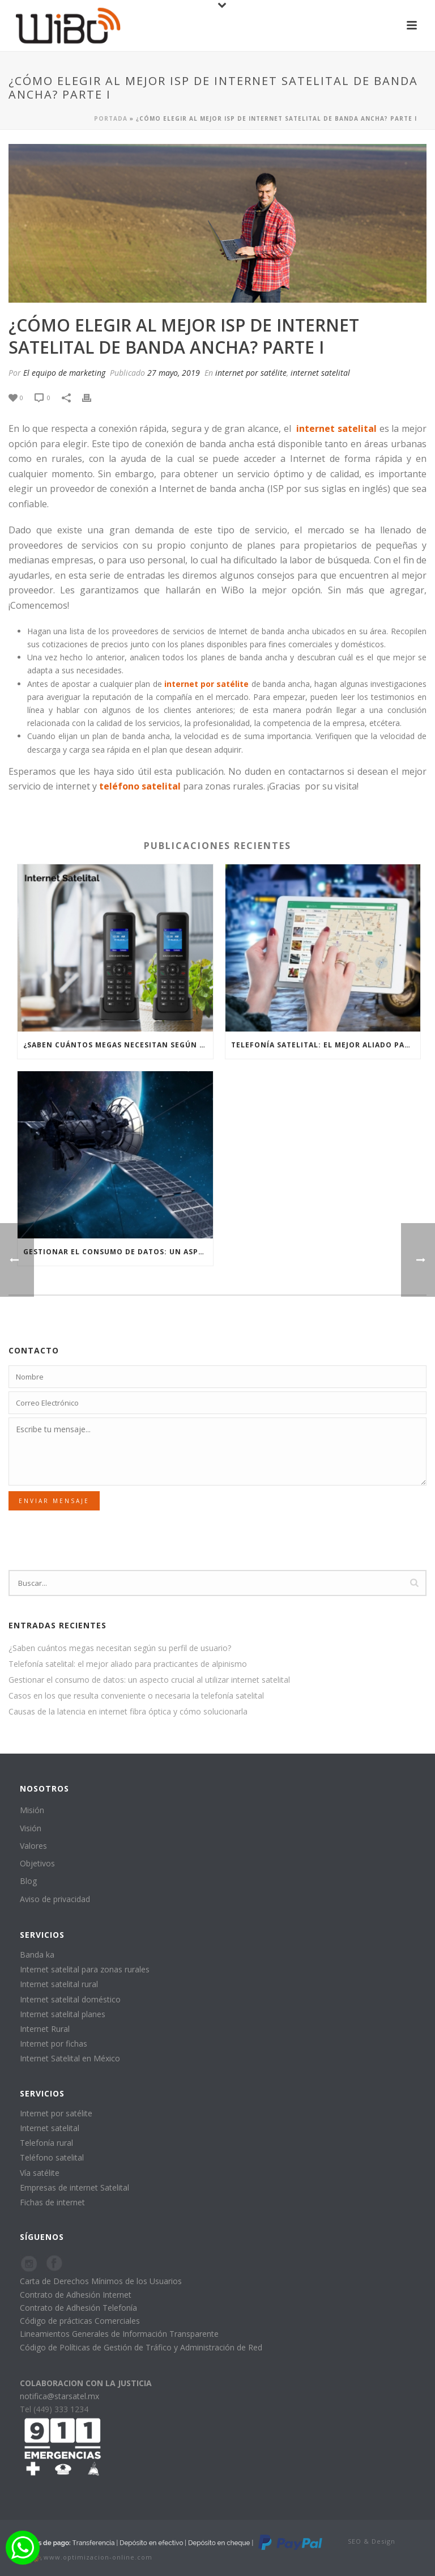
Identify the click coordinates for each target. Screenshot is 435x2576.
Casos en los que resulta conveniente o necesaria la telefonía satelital (136, 1696)
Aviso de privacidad (55, 1899)
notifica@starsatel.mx (59, 2396)
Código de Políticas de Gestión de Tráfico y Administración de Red (141, 2347)
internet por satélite (251, 372)
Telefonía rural (46, 2142)
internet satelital (320, 372)
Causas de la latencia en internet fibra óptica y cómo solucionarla (128, 1712)
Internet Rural (45, 2028)
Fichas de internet (52, 2202)
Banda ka (37, 1954)
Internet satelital (49, 2128)
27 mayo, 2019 (173, 372)
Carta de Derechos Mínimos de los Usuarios (101, 2281)
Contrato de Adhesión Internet (75, 2294)
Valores (33, 1845)
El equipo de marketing (64, 372)
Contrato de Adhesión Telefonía (78, 2307)
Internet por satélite (56, 2113)
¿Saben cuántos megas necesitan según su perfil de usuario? (118, 1045)
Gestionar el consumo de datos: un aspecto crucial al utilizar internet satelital (118, 1252)
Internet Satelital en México (70, 2058)
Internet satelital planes (62, 2014)
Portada (110, 118)
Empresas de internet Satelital (74, 2187)
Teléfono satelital (52, 2157)
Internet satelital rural (59, 1984)
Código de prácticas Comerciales (80, 2320)
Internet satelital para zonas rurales (85, 1969)
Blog (28, 1880)
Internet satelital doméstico (70, 1999)
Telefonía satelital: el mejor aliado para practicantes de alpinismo (326, 1045)
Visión (30, 1828)
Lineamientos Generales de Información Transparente (119, 2333)
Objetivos (37, 1863)
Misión (32, 1810)
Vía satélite (39, 2172)
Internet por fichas (53, 2043)
